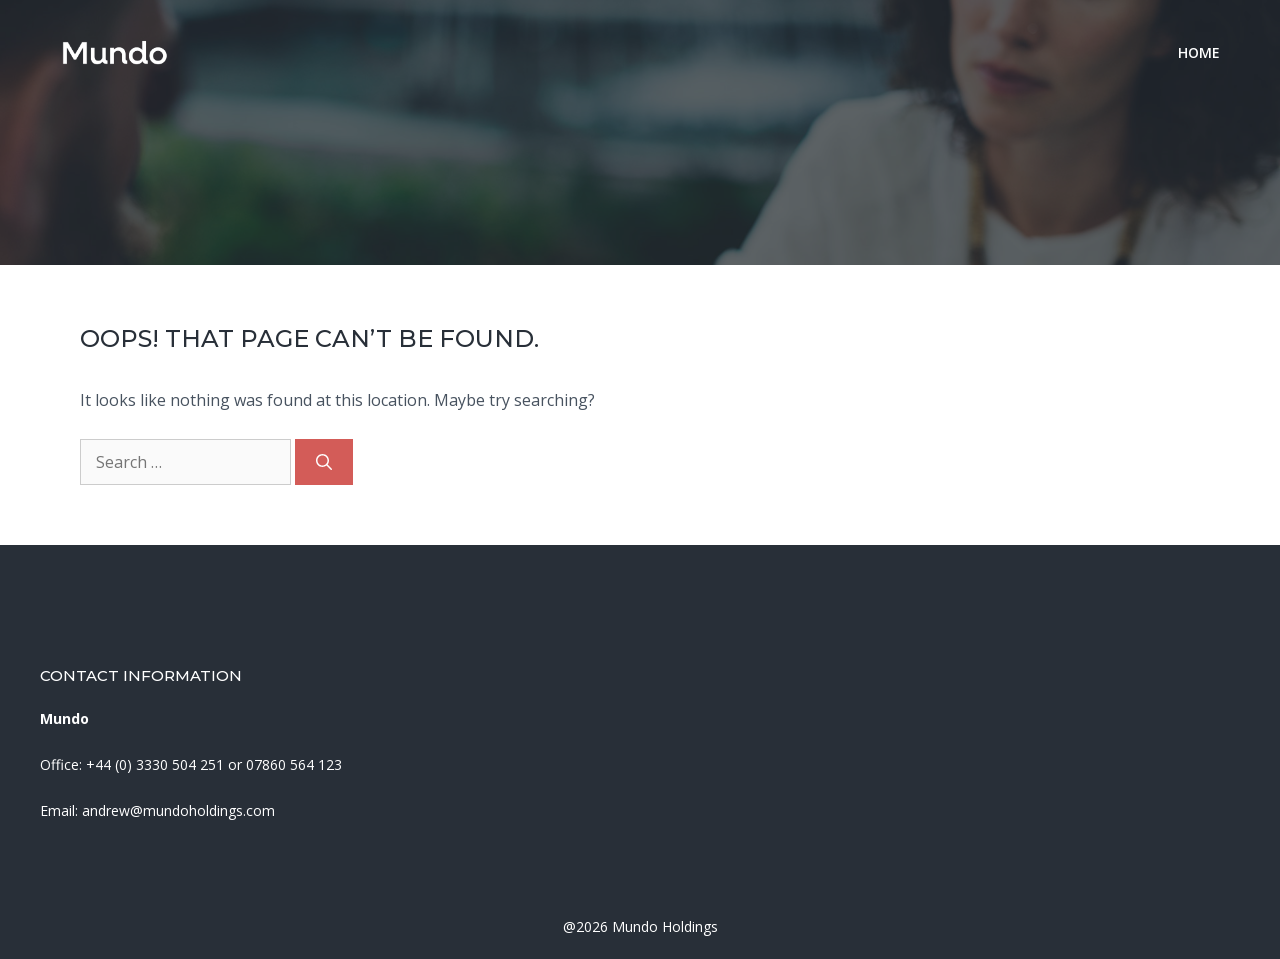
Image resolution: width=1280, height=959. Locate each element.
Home (1199, 52)
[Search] (324, 462)
